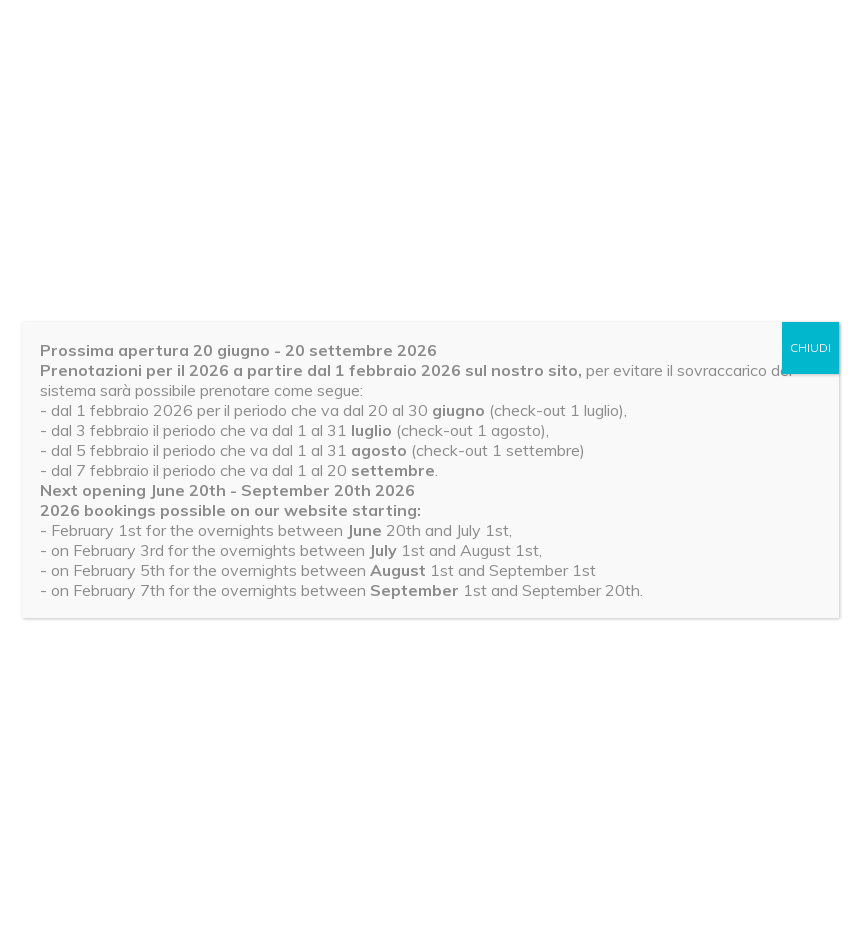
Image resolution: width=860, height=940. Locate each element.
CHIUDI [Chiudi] (810, 347)
